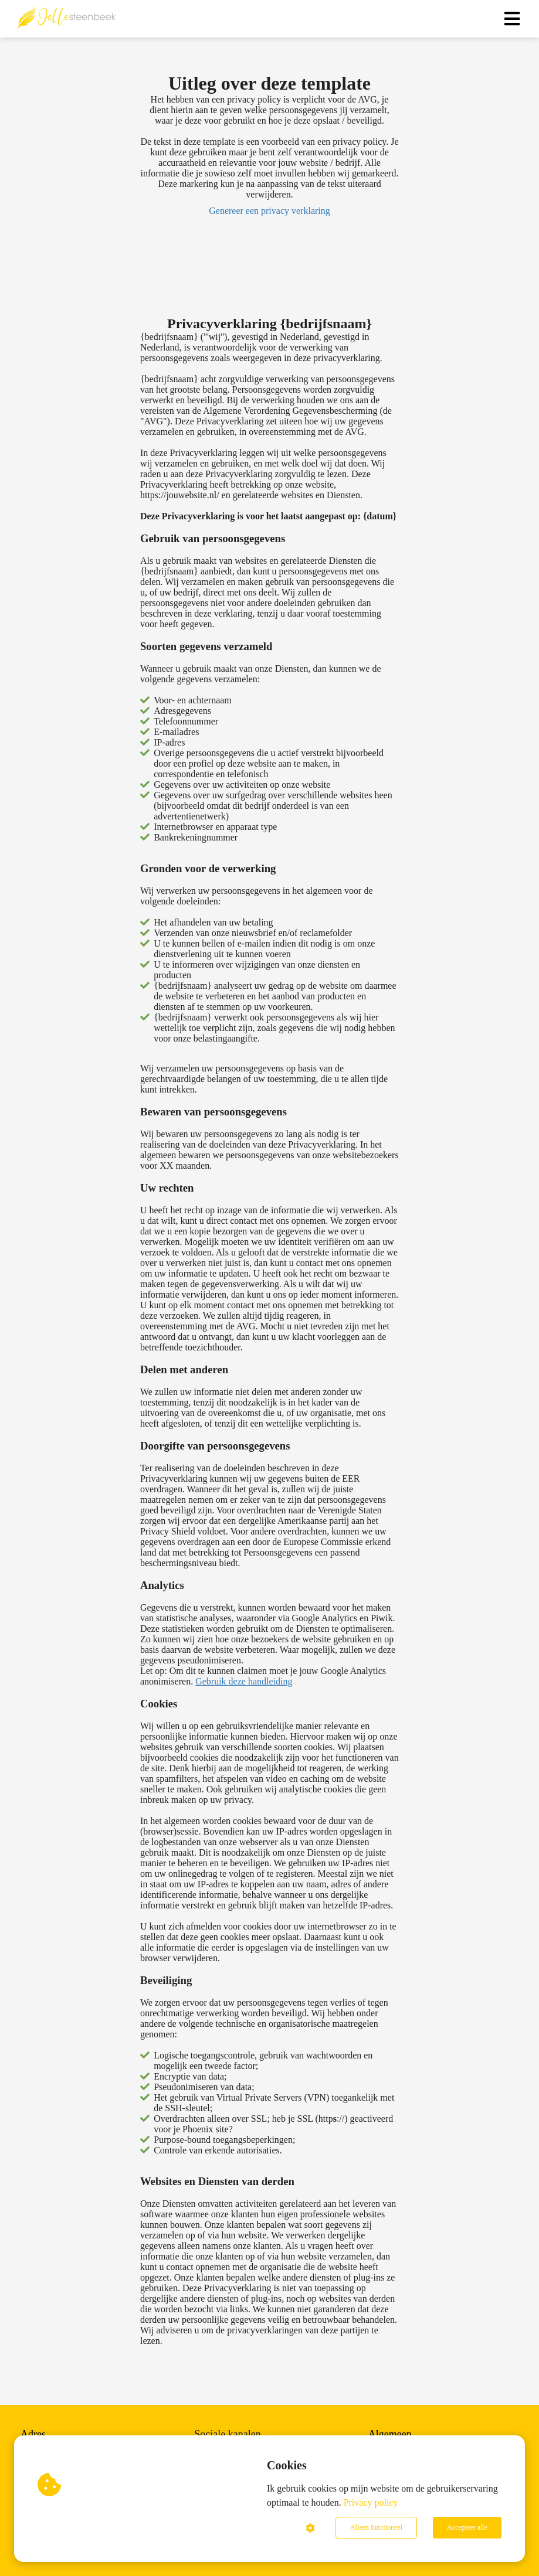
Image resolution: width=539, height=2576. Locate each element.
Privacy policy (371, 2502)
